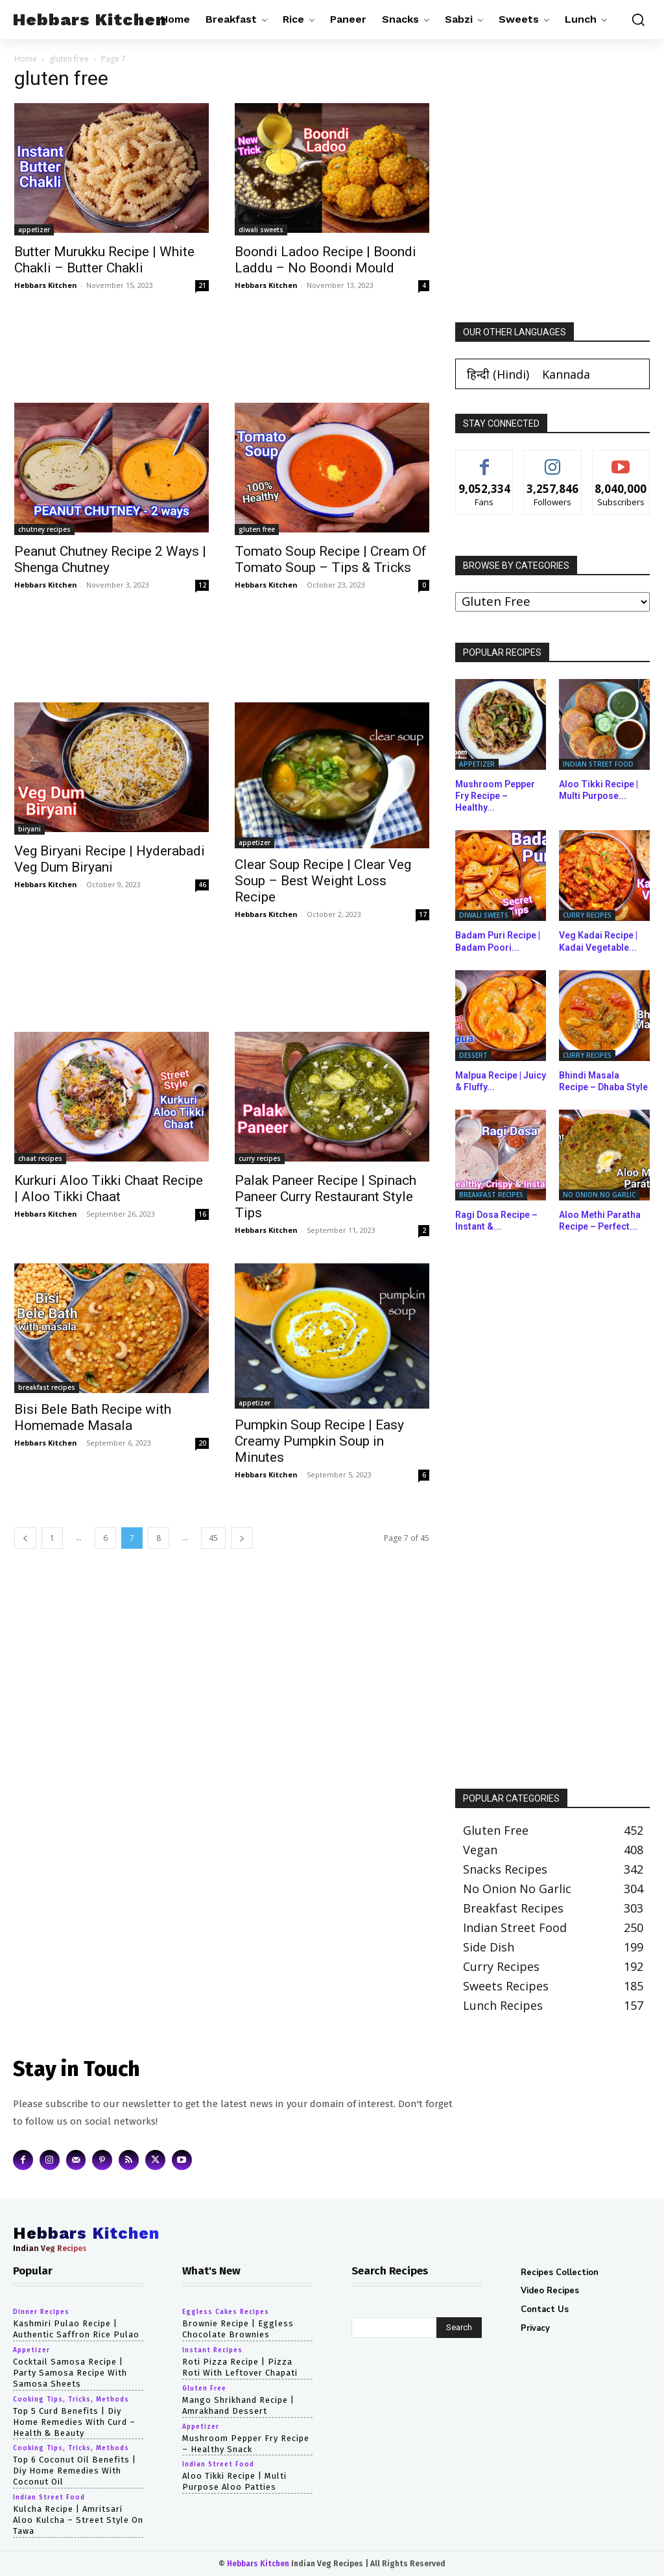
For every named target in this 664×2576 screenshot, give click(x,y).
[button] (635, 19)
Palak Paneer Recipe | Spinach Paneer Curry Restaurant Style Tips (325, 1197)
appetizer (34, 229)
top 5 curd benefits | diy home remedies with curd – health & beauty (74, 2422)
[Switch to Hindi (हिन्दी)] (498, 374)
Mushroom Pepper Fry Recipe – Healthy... (495, 796)
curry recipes (260, 1158)
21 (202, 285)
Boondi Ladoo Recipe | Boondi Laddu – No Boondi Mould (325, 260)
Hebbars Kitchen (45, 285)
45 (213, 1538)
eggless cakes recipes (225, 2312)
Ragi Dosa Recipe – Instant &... (496, 1221)
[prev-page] (25, 1538)
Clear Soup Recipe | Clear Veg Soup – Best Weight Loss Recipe (323, 881)
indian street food (598, 764)
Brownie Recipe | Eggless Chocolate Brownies (238, 2329)
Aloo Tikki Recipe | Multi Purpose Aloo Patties (234, 2481)
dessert (473, 1055)
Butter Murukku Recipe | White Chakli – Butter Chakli (104, 260)
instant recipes (212, 2350)
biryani (29, 828)
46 (202, 884)
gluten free (69, 58)
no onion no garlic (599, 1194)
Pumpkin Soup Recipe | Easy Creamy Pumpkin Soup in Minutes (319, 1441)
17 (423, 914)
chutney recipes (44, 529)
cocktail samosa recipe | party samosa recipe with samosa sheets (70, 2373)
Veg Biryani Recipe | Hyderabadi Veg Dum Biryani (109, 859)
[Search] (459, 2327)
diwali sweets (261, 229)
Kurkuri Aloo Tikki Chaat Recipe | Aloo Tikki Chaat (108, 1188)
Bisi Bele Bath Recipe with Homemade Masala (92, 1417)
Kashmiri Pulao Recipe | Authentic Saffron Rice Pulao (76, 2329)
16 (202, 1214)
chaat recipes (40, 1158)
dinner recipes (41, 2312)
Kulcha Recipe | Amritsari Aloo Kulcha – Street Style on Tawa (78, 2520)
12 (202, 585)
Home (25, 58)
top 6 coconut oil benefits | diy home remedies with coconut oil (74, 2471)
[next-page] (242, 1538)
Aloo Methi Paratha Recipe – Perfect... (600, 1221)
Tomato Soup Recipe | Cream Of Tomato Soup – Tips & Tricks (331, 559)
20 (202, 1443)
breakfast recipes (46, 1387)
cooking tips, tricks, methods (71, 2399)
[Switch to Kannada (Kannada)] (566, 374)
